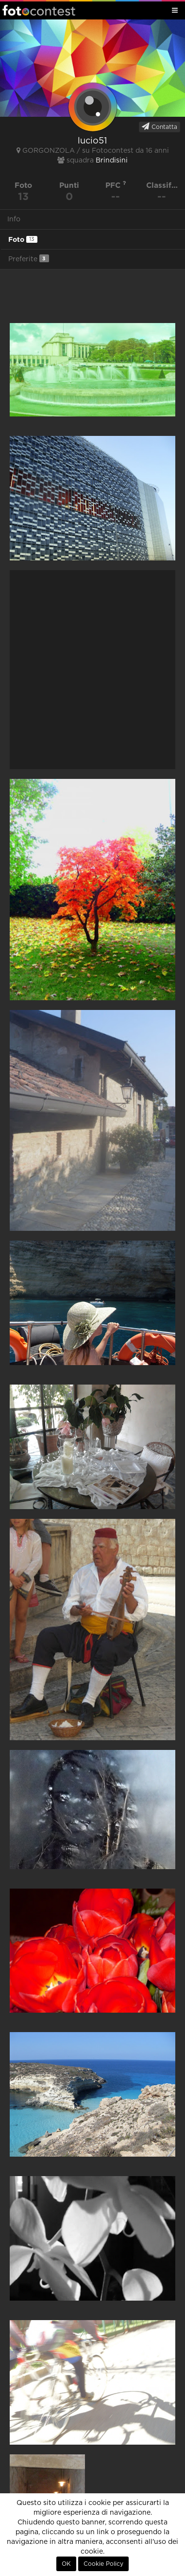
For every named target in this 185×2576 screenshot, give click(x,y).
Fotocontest (38, 10)
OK (66, 2564)
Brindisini (112, 160)
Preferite (28, 258)
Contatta (159, 126)
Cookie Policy (103, 2564)
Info (13, 219)
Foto (22, 239)
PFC (115, 185)
